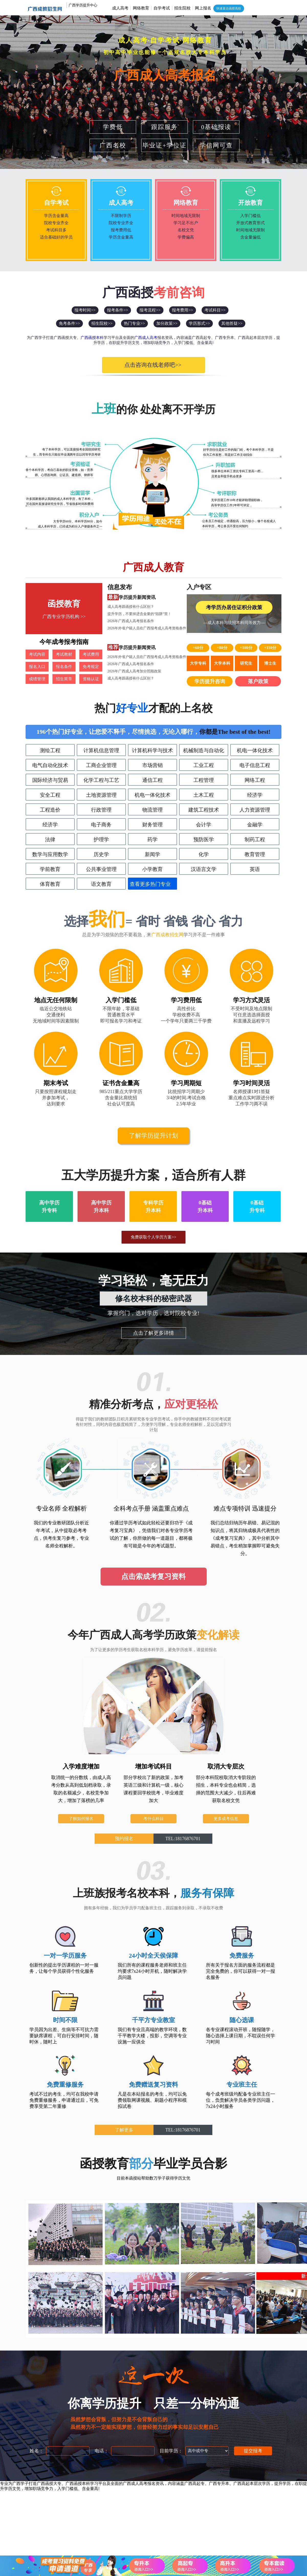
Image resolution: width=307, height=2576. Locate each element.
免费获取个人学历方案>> (153, 1262)
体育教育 (50, 909)
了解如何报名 (81, 1843)
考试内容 (37, 654)
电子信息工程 (254, 790)
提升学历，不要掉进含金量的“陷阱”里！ (140, 614)
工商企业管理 (101, 790)
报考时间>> (84, 310)
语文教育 (101, 909)
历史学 (101, 879)
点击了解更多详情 (153, 1358)
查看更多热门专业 (150, 909)
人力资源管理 (254, 835)
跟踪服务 (164, 127)
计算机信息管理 (101, 775)
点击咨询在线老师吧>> (148, 365)
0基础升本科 (205, 1231)
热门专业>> (134, 323)
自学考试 (162, 8)
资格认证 (37, 704)
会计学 (203, 850)
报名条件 (37, 679)
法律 (50, 864)
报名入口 (60, 667)
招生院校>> (101, 323)
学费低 (113, 127)
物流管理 (152, 835)
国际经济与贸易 (50, 805)
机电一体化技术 (255, 775)
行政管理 (101, 835)
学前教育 (50, 894)
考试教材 (64, 654)
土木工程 (203, 820)
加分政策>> (166, 323)
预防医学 (203, 864)
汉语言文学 (203, 894)
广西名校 (113, 145)
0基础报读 (216, 127)
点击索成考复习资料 (153, 1601)
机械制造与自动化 (203, 775)
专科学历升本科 (153, 1231)
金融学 (254, 850)
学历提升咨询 (209, 681)
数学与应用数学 (50, 879)
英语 (255, 894)
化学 (204, 879)
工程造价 (50, 835)
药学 (152, 864)
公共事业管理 (101, 894)
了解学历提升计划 (153, 1160)
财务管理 (152, 850)
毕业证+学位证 (164, 145)
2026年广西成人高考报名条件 (131, 621)
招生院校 (182, 8)
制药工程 (255, 864)
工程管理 (203, 805)
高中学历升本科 (101, 1231)
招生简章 (64, 691)
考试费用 (37, 667)
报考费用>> (182, 310)
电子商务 (101, 850)
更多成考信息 (226, 1843)
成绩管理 (37, 691)
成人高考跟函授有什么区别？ (131, 607)
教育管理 (255, 879)
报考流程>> (149, 310)
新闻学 (152, 879)
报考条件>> (117, 310)
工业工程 (203, 790)
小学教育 (152, 894)
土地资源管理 (101, 820)
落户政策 (258, 681)
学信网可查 (216, 145)
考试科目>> (214, 310)
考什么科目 (153, 1843)
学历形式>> (199, 323)
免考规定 (64, 679)
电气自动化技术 (50, 790)
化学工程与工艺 (101, 805)
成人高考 (120, 8)
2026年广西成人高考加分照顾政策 (134, 671)
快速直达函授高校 (228, 8)
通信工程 (152, 805)
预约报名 (124, 1863)
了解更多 (124, 2154)
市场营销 (152, 790)
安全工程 (50, 820)
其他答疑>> (231, 323)
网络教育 (141, 8)
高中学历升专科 (49, 1231)
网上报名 (203, 8)
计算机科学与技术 (152, 775)
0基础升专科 (257, 1231)
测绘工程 (50, 775)
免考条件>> (69, 323)
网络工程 (255, 805)
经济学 (254, 820)
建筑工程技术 (203, 835)
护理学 (101, 864)
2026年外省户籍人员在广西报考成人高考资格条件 (147, 628)
